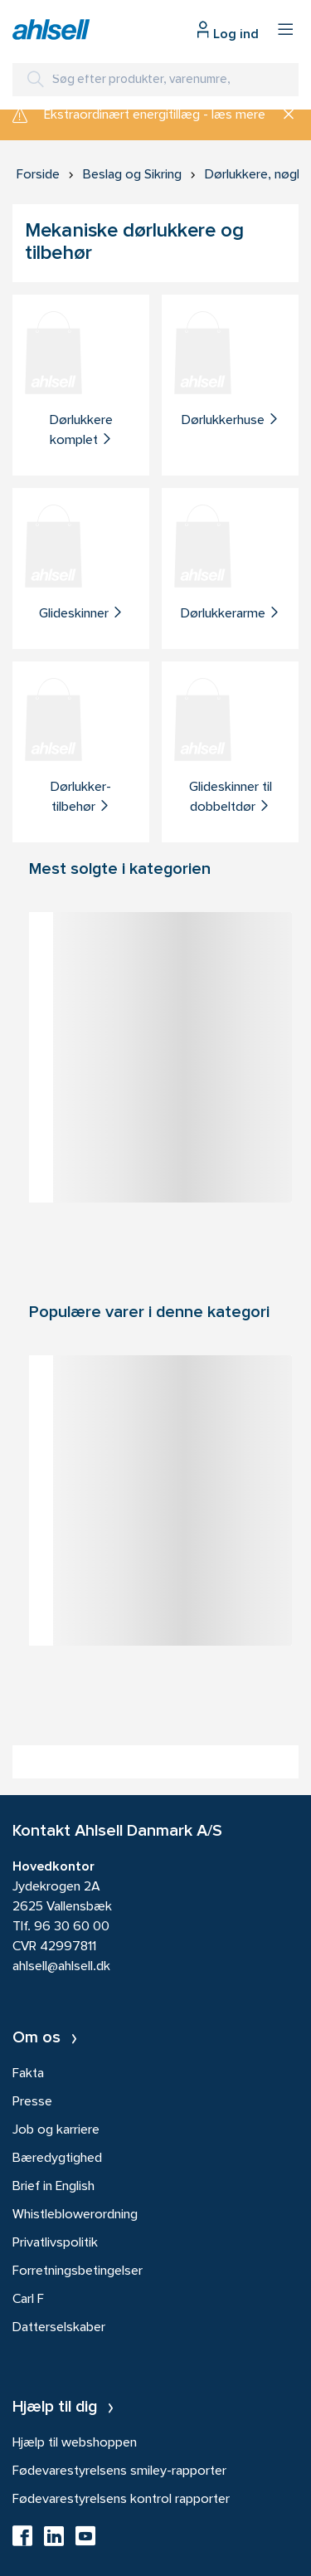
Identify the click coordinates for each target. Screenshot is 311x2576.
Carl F (28, 2299)
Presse (32, 2102)
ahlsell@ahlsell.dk (61, 1967)
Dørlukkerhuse (230, 420)
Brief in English (53, 2187)
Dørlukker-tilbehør (81, 797)
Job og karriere (56, 2130)
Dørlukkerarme (230, 613)
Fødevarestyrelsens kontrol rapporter (121, 2499)
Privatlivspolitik (55, 2243)
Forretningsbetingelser (77, 2271)
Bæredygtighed (57, 2158)
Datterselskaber (58, 2328)
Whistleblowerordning (75, 2215)
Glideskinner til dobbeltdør (230, 797)
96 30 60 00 (71, 1927)
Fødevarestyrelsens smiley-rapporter (119, 2471)
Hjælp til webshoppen (74, 2443)
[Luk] (282, 115)
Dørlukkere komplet (81, 430)
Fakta (28, 2074)
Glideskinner (81, 613)
